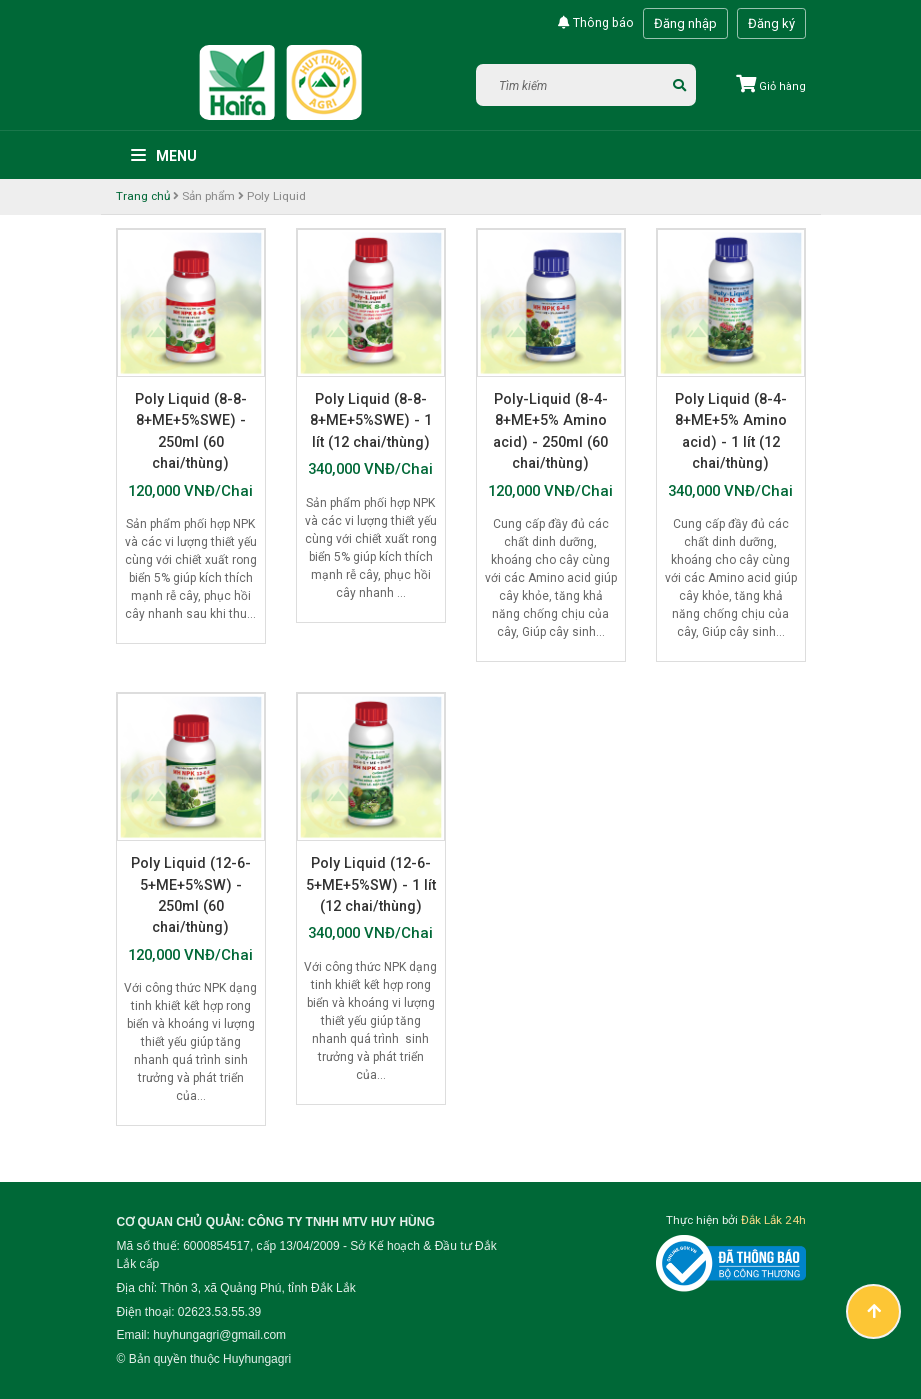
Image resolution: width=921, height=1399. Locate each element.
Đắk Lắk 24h (773, 1220)
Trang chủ (143, 196)
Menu (164, 156)
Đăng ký (771, 23)
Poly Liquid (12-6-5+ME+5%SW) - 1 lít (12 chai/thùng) (371, 884)
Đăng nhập (685, 23)
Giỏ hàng (771, 86)
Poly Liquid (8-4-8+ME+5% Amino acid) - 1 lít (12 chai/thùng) (731, 431)
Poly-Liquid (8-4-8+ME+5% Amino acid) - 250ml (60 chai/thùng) (550, 431)
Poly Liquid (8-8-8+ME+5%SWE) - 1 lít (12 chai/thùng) (371, 420)
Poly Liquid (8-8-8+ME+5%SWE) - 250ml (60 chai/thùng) (191, 431)
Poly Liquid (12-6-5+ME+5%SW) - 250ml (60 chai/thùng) (191, 895)
